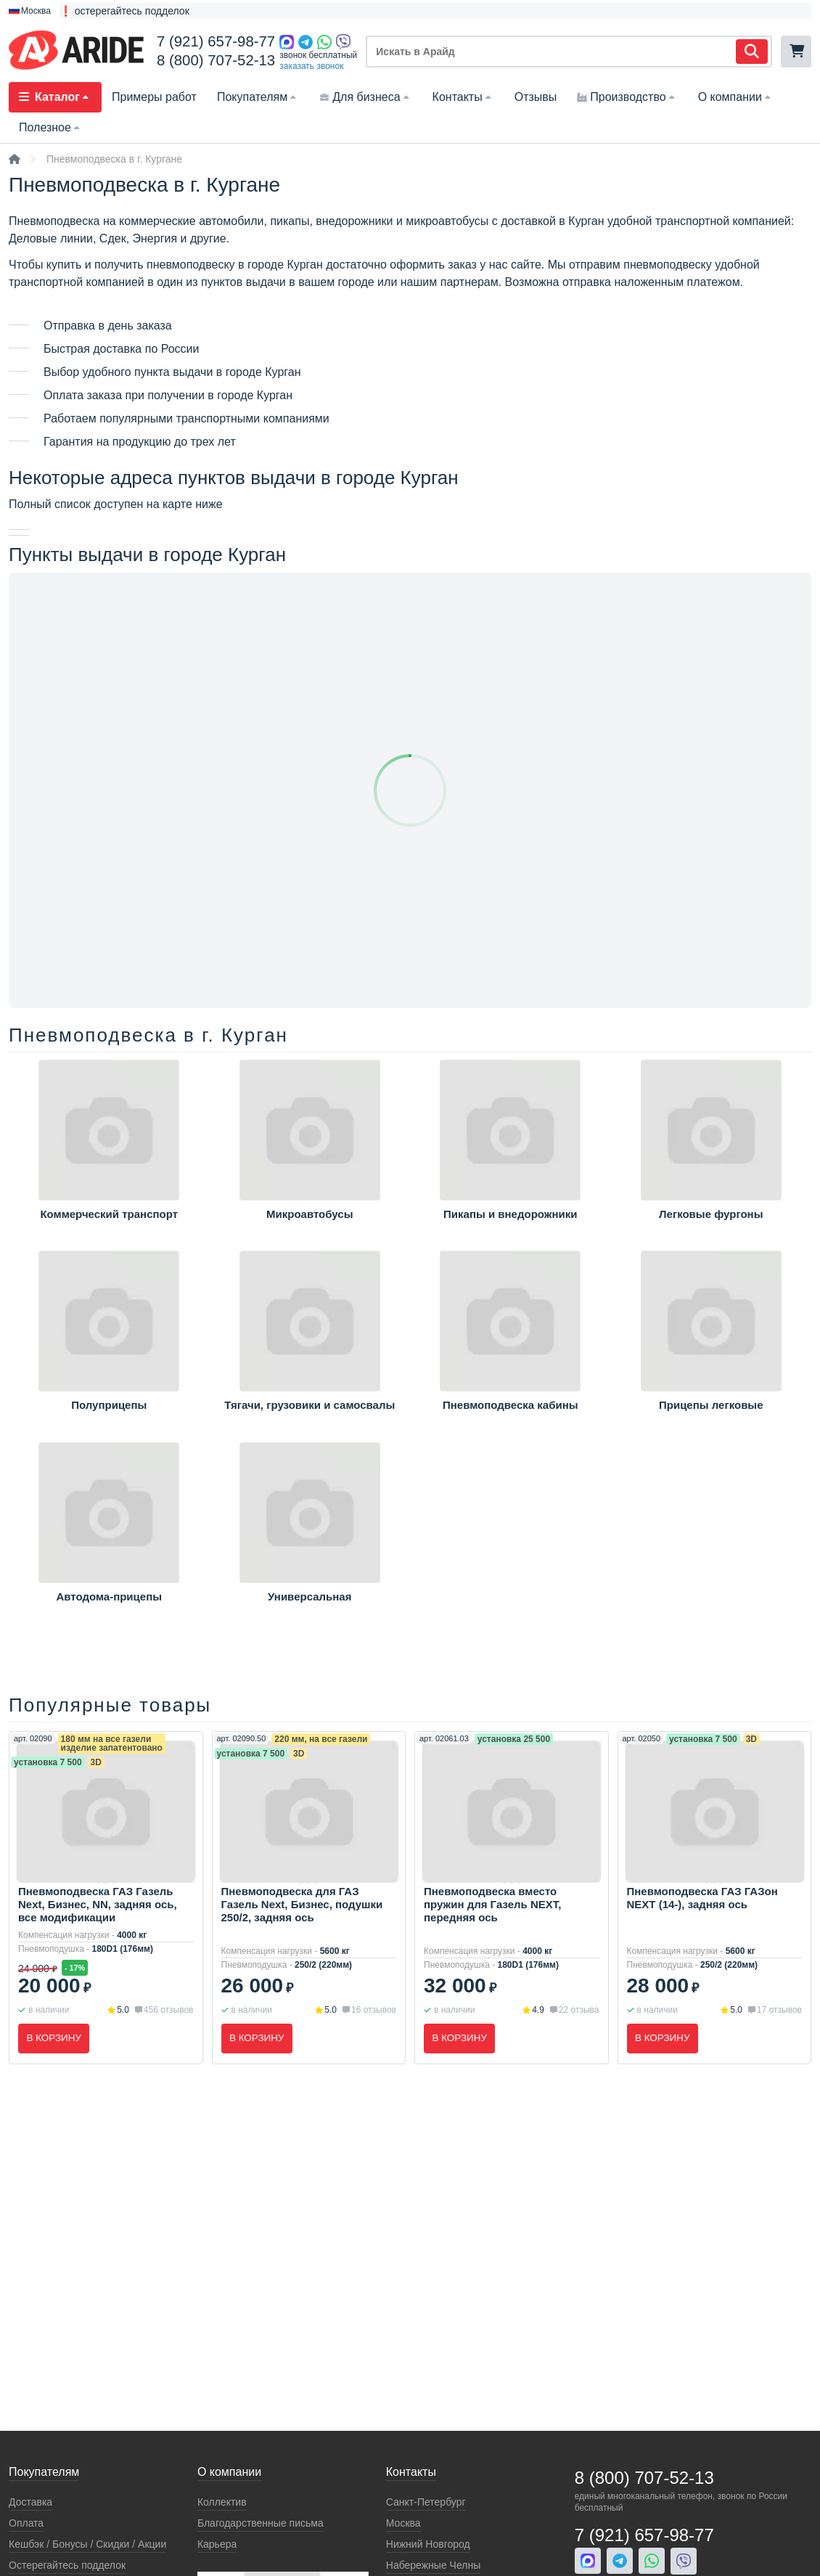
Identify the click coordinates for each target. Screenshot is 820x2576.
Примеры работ (154, 97)
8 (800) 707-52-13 (216, 60)
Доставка (30, 2502)
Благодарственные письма (260, 2523)
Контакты (463, 97)
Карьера (217, 2544)
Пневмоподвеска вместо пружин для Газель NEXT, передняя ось (492, 1904)
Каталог (55, 97)
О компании (736, 97)
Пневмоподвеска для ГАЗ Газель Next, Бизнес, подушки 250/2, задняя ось (302, 1904)
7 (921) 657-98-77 (216, 41)
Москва (403, 2523)
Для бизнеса (365, 97)
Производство (627, 97)
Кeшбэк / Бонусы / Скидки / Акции (87, 2544)
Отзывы (535, 97)
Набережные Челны (433, 2565)
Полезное (51, 127)
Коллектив (222, 2502)
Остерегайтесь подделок (67, 2565)
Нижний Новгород (428, 2544)
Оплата (26, 2523)
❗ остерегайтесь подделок (124, 11)
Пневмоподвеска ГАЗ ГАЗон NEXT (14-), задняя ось (702, 1897)
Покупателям (258, 97)
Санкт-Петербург (426, 2502)
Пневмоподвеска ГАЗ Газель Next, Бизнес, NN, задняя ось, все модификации (97, 1904)
